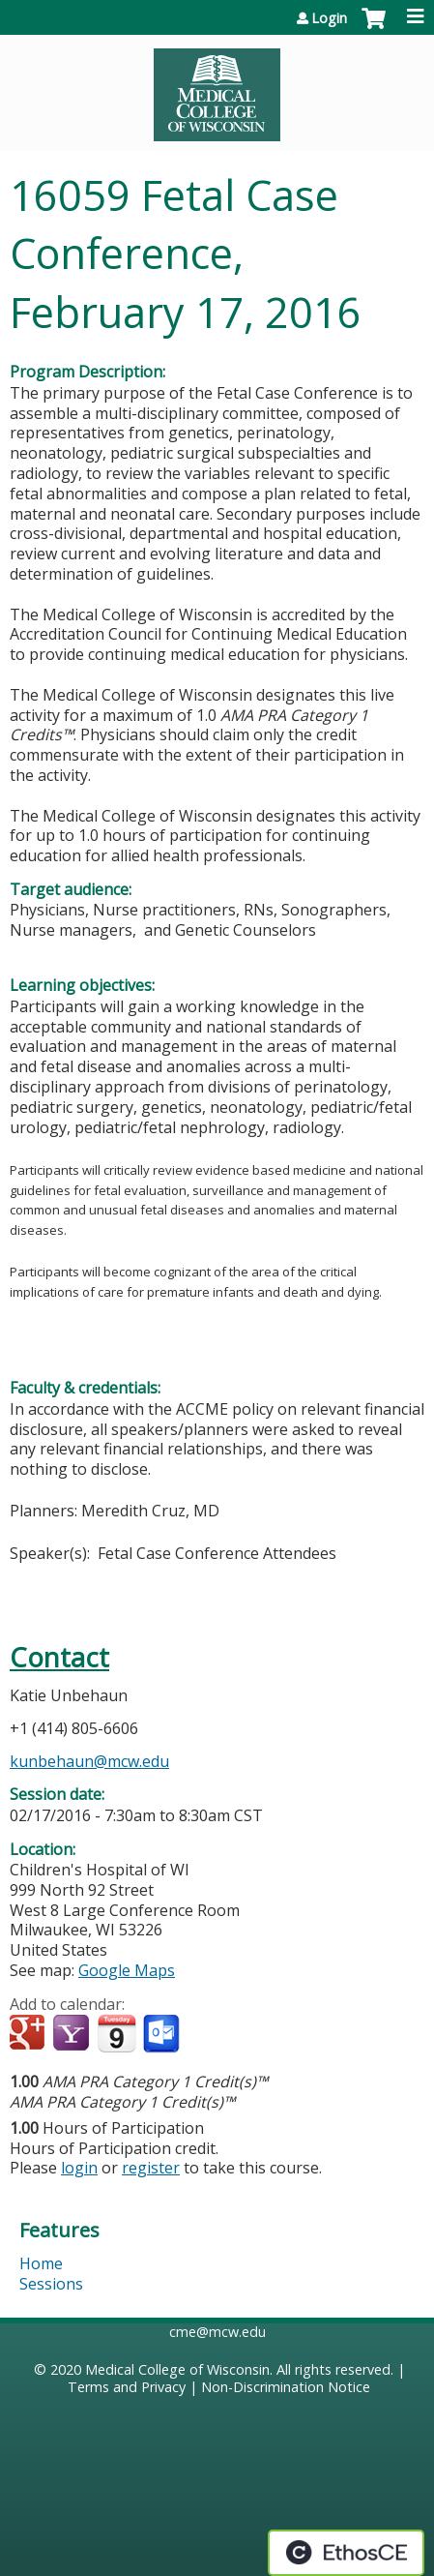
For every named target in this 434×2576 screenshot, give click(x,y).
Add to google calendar (29, 2034)
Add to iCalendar (116, 2033)
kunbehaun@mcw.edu (89, 1761)
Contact (59, 1657)
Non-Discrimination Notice (285, 2387)
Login (329, 18)
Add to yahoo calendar (73, 2034)
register (151, 2167)
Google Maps (126, 1970)
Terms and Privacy (127, 2387)
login (79, 2167)
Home (41, 2263)
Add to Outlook (163, 2034)
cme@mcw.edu (217, 2331)
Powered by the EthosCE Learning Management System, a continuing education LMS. (346, 2553)
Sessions (51, 2283)
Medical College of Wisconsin (177, 2369)
